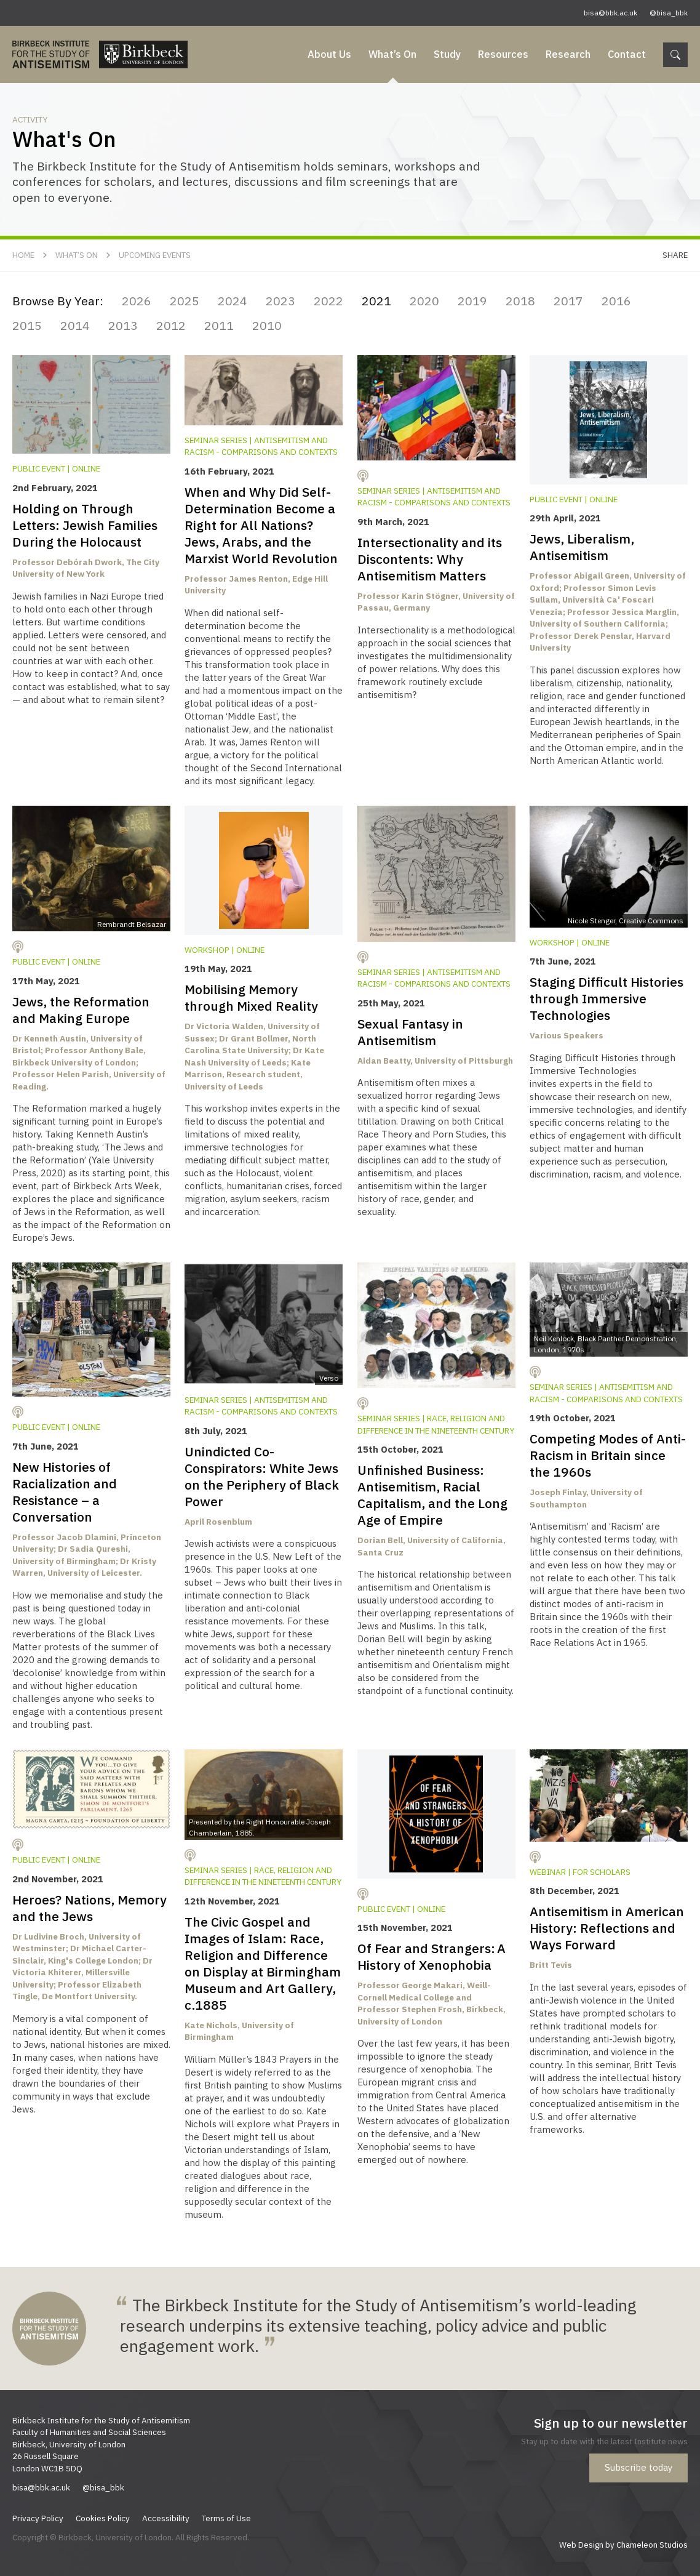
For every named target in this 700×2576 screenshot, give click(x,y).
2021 (376, 300)
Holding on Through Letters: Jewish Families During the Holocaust (84, 525)
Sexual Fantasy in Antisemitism (410, 1032)
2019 (472, 300)
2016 (616, 300)
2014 (75, 325)
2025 (184, 300)
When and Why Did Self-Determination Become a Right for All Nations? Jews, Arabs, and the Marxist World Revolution (261, 525)
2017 (568, 300)
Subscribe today (638, 2467)
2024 (232, 300)
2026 (136, 300)
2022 (328, 300)
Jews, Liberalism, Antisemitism (582, 547)
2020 (424, 300)
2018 (520, 300)
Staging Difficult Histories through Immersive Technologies (606, 998)
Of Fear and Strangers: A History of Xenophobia (431, 1956)
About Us (329, 54)
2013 (123, 325)
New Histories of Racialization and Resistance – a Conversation (64, 1491)
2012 (171, 325)
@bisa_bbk (669, 12)
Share (675, 254)
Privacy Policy (37, 2518)
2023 (280, 300)
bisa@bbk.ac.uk (610, 12)
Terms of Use (226, 2518)
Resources (503, 54)
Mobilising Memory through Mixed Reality (251, 997)
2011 (219, 325)
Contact (627, 54)
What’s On (392, 54)
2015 (27, 325)
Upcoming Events (155, 254)
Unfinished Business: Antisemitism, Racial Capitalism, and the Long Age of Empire (432, 1494)
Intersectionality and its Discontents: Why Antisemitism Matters (429, 559)
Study (447, 54)
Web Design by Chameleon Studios (623, 2544)
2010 (267, 325)
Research (568, 54)
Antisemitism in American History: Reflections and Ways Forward (607, 1928)
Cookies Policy (103, 2518)
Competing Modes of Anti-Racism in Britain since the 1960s (608, 1455)
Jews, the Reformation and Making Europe (80, 1010)
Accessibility (165, 2518)
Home (23, 254)
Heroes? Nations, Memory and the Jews (89, 1908)
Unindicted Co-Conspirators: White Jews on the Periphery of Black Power (262, 1476)
